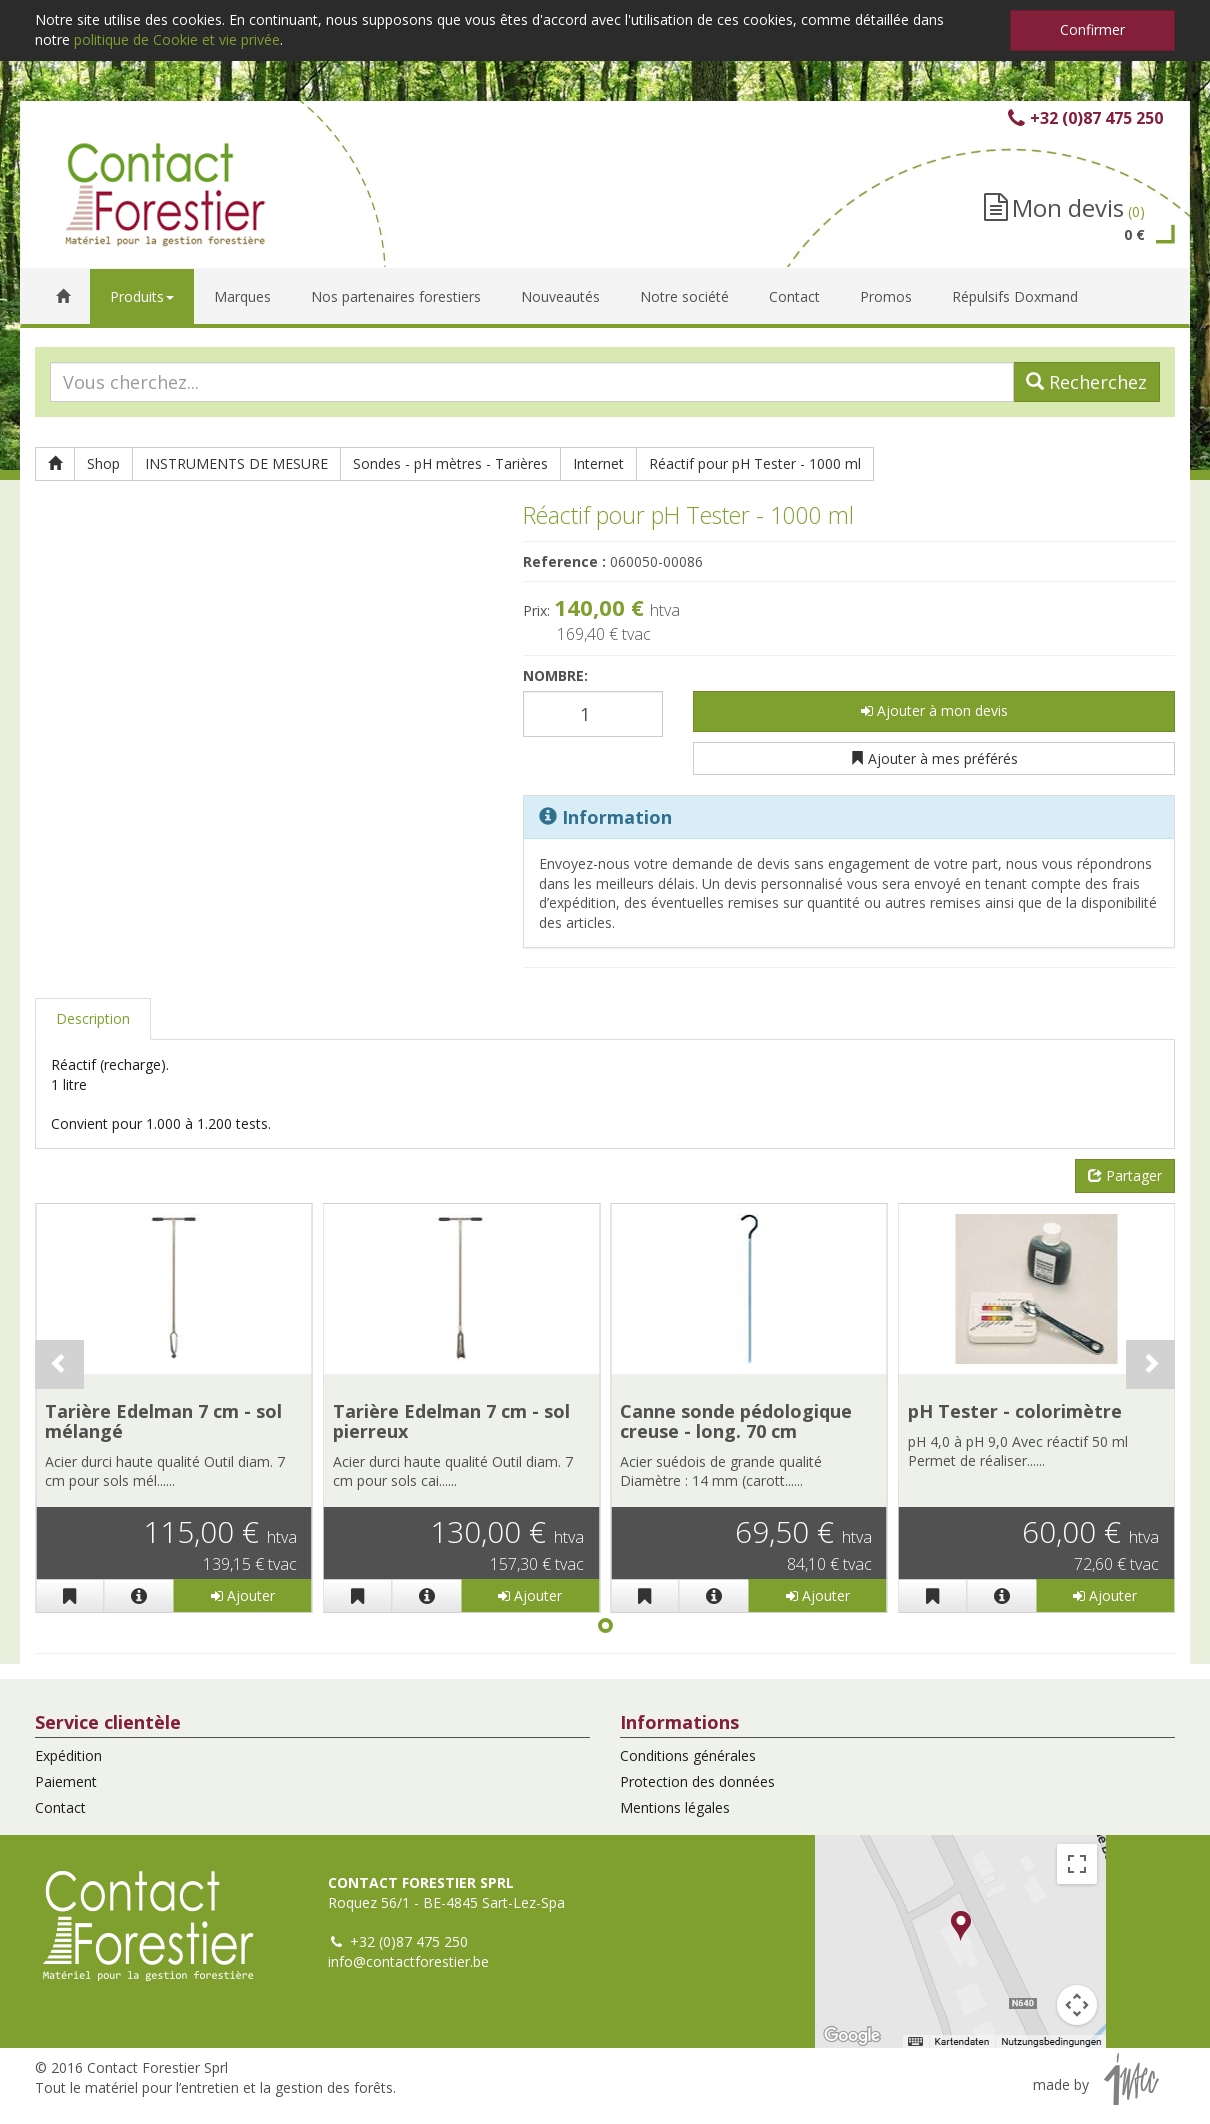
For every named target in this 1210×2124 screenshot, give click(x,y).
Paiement (66, 1781)
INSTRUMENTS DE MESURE (236, 463)
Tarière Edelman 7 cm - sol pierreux (451, 1421)
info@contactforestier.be (408, 1961)
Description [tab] (93, 1018)
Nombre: (555, 675)
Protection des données (697, 1781)
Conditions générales (688, 1755)
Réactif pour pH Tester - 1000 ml (755, 463)
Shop (103, 463)
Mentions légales (675, 1807)
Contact (60, 1807)
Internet (598, 463)
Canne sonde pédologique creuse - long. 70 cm (736, 1421)
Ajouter (243, 1595)
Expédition (68, 1755)
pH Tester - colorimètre (1015, 1411)
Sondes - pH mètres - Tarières (450, 463)
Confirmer (1092, 29)
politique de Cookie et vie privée (177, 39)
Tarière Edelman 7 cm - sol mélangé (163, 1421)
